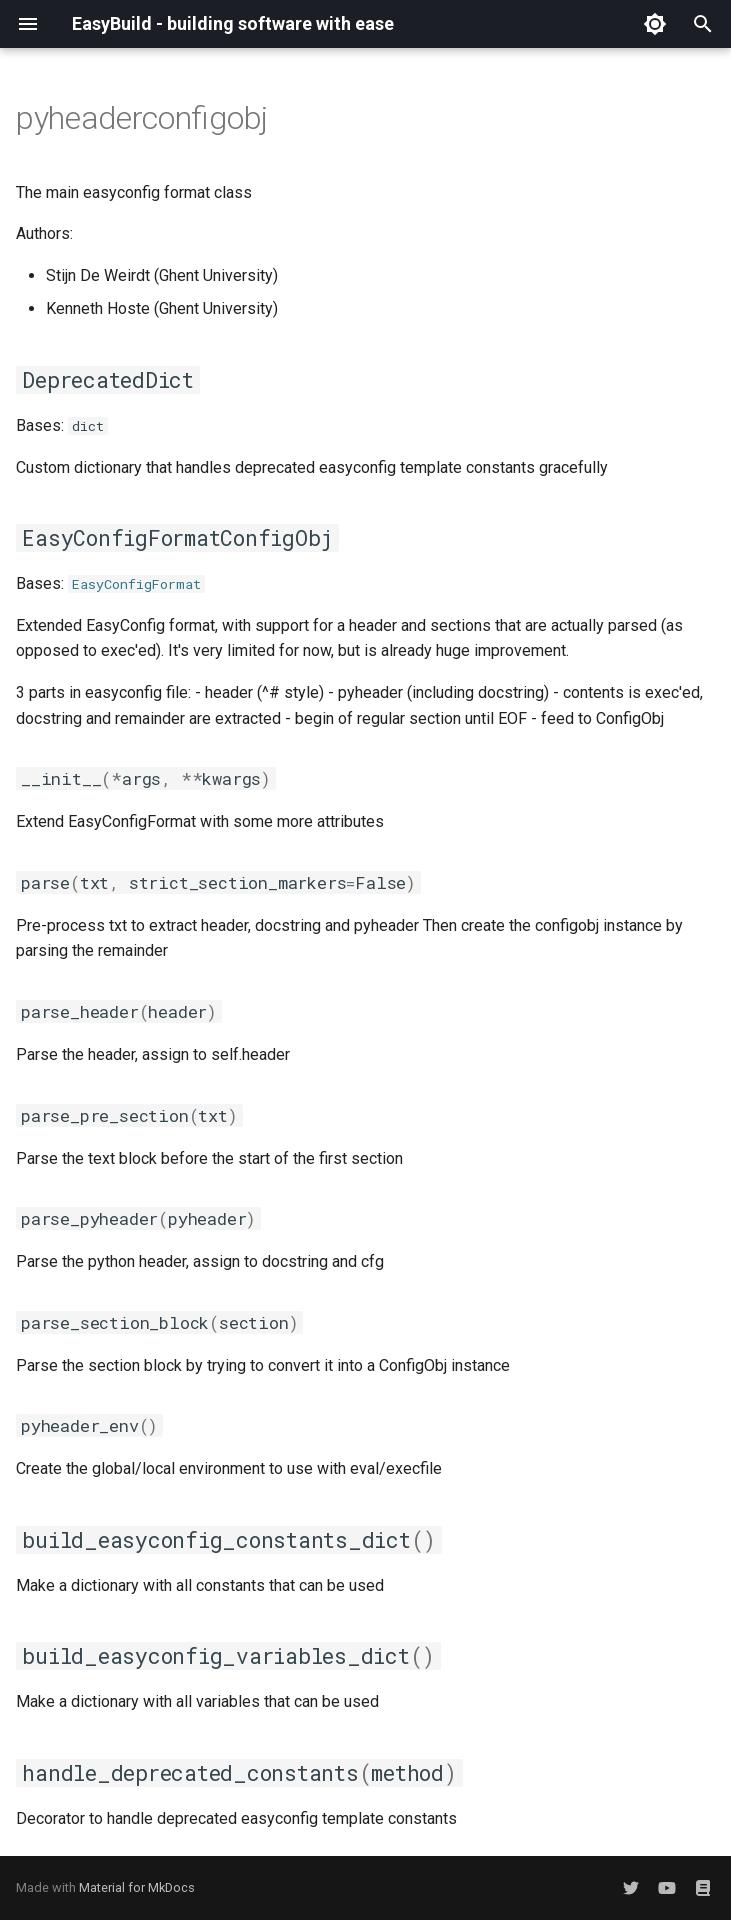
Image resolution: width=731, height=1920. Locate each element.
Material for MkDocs (137, 1887)
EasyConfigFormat (136, 584)
